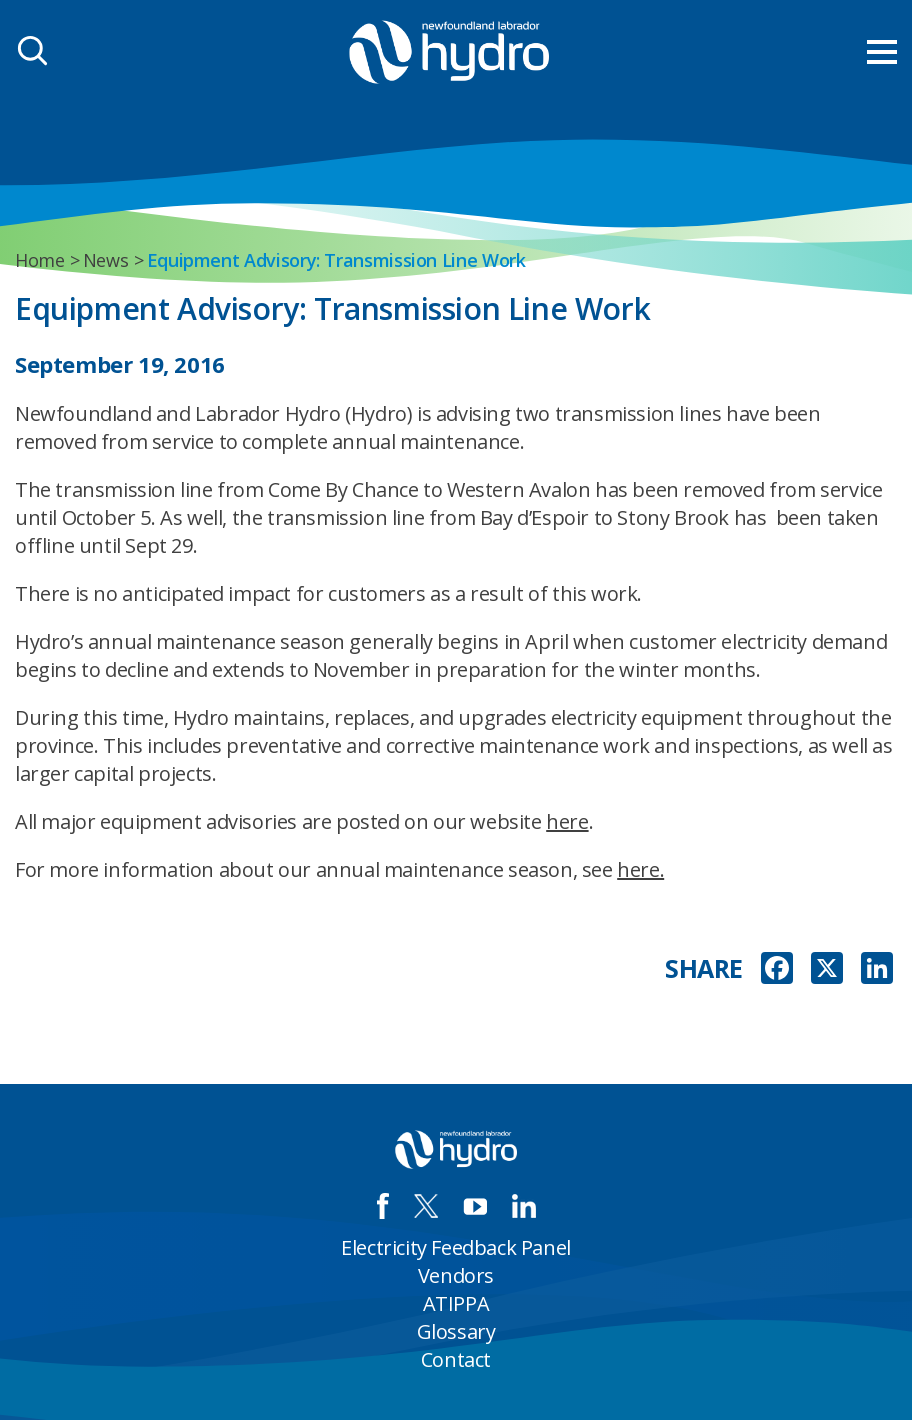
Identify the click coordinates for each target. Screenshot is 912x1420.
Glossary (456, 1331)
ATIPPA (456, 1303)
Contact (456, 1359)
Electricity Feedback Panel (456, 1247)
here (567, 821)
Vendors (456, 1275)
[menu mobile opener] (882, 52)
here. (640, 869)
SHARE (704, 968)
